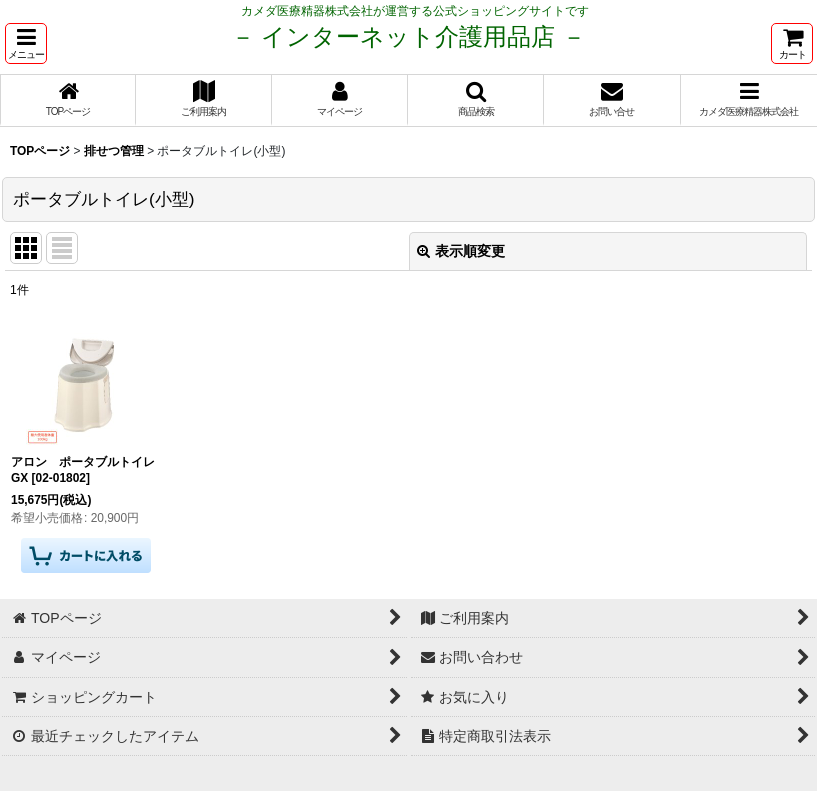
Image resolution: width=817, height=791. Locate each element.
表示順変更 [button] (461, 251)
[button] (26, 43)
